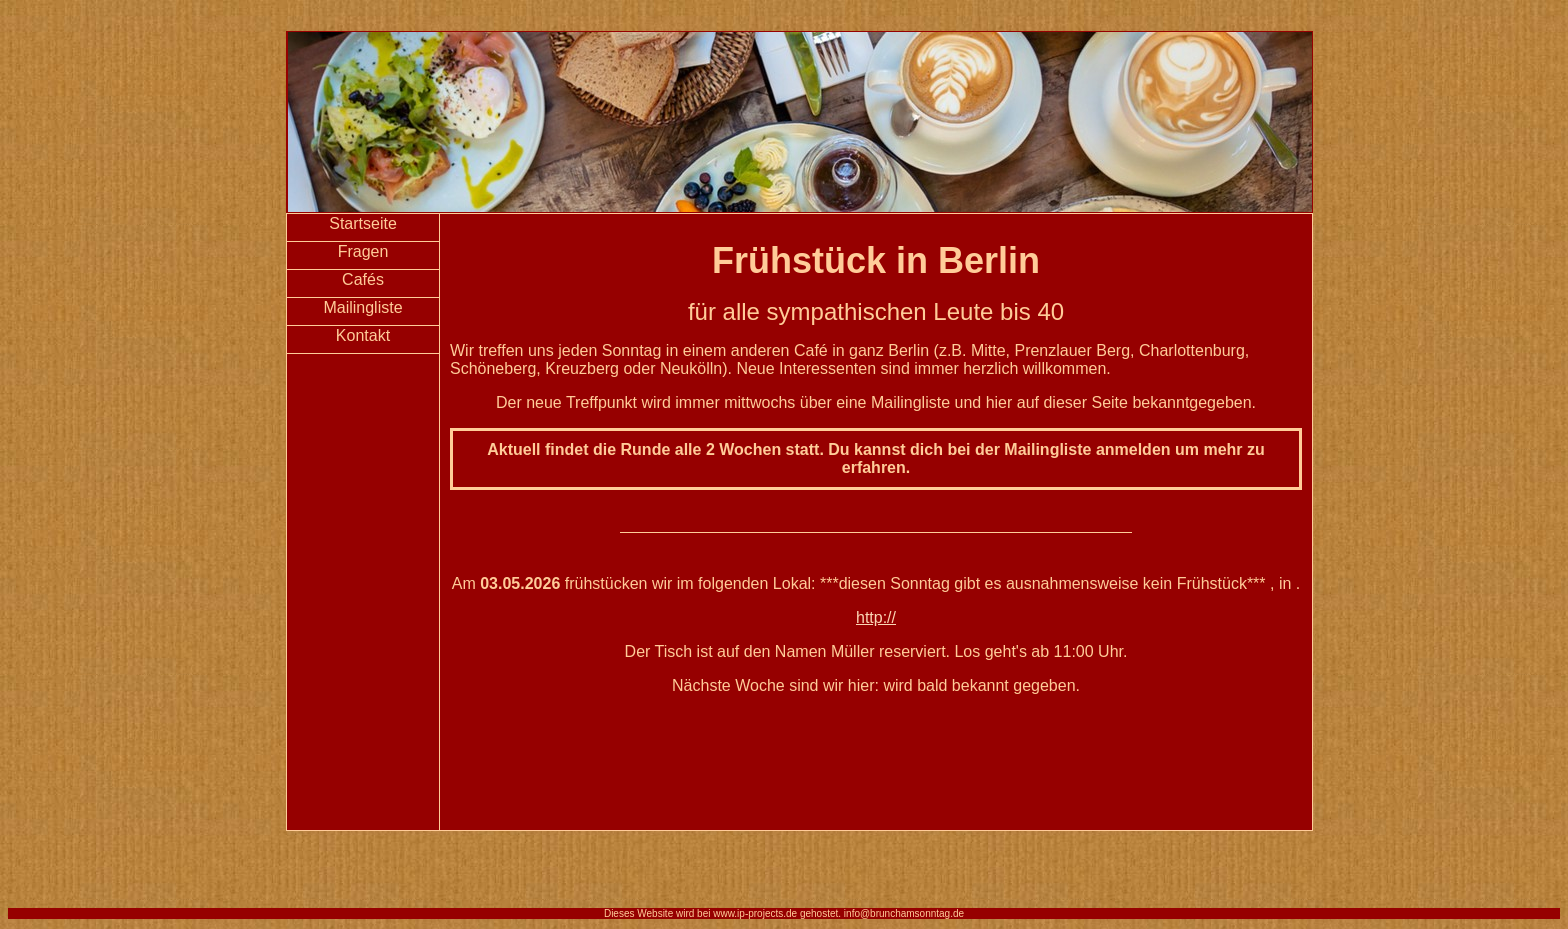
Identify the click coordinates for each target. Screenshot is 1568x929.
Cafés (363, 279)
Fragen (363, 251)
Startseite (363, 223)
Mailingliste (362, 307)
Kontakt (363, 335)
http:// (876, 617)
